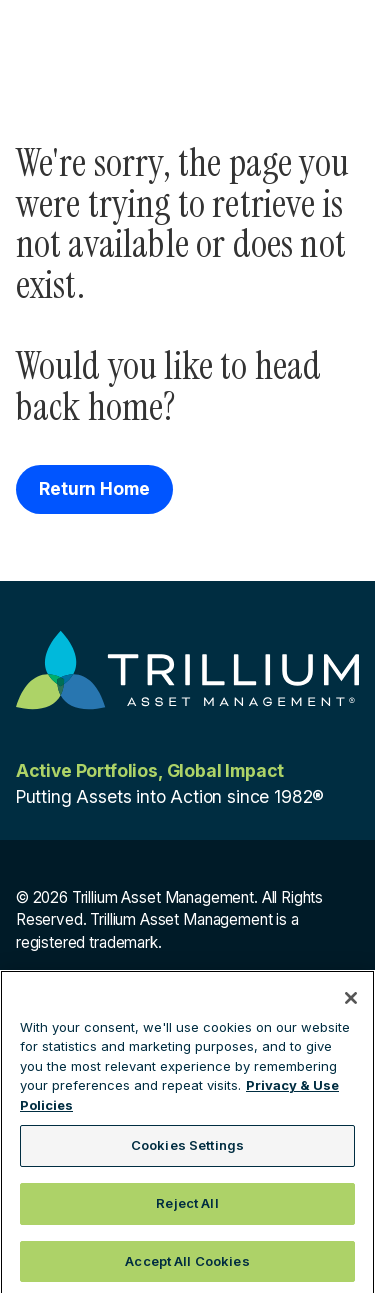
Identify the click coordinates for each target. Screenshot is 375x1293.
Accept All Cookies (187, 1267)
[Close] (351, 1004)
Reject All (187, 1209)
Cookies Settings (187, 1152)
